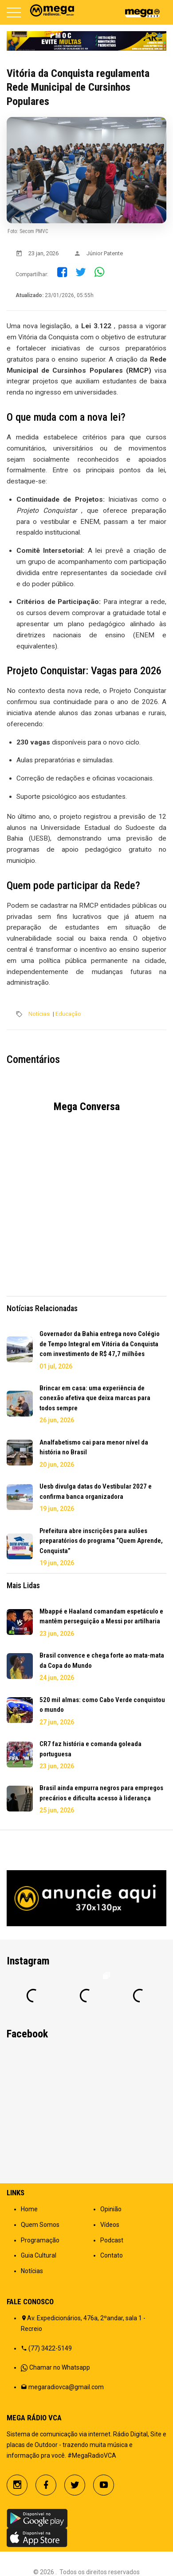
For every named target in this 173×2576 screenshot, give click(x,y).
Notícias (39, 1013)
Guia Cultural (38, 2255)
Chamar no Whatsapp (59, 2367)
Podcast (111, 2240)
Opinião (111, 2209)
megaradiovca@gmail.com (66, 2387)
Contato (111, 2255)
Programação (40, 2240)
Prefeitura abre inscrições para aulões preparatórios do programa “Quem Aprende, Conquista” (101, 1541)
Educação (68, 1013)
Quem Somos (40, 2224)
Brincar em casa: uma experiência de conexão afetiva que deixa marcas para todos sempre (94, 1398)
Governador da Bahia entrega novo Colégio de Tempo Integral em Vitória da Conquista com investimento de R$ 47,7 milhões (99, 1344)
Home (29, 2209)
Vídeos (109, 2224)
